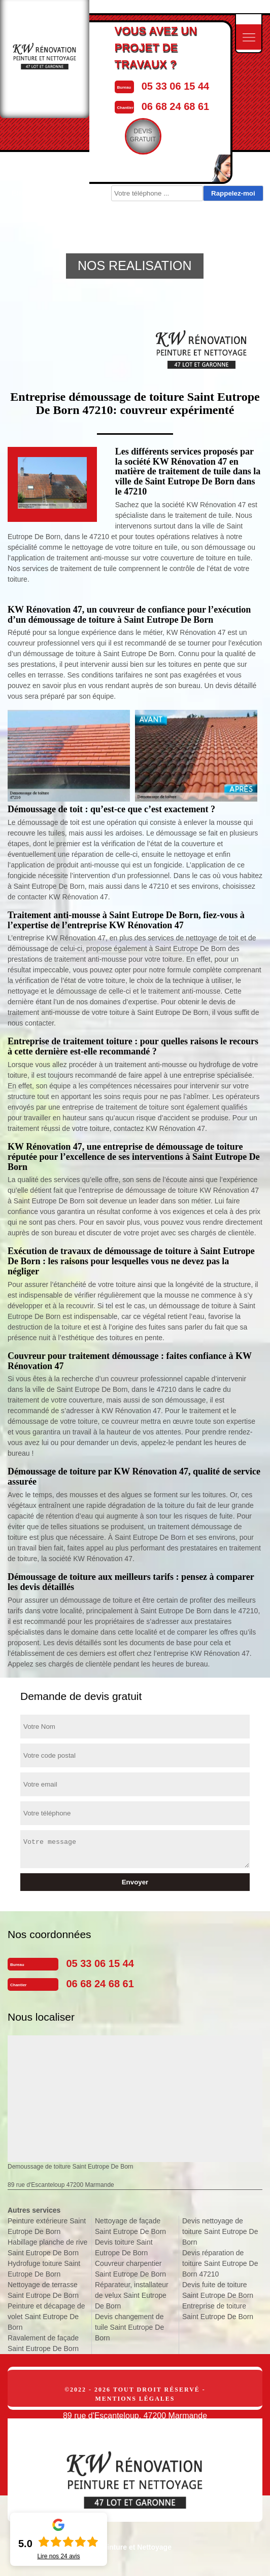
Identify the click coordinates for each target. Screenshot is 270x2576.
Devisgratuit (143, 135)
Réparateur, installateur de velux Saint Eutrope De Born (131, 2295)
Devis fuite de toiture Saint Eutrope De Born (217, 2290)
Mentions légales (135, 2398)
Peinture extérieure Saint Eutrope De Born (47, 2226)
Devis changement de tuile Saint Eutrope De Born (129, 2327)
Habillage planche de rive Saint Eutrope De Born (47, 2247)
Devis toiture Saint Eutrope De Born (124, 2247)
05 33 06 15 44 (175, 86)
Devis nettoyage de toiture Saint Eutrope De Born (220, 2231)
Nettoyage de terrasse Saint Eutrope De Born (43, 2290)
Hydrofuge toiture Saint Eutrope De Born (44, 2268)
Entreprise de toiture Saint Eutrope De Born (217, 2311)
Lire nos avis (58, 2556)
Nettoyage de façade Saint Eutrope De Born (130, 2226)
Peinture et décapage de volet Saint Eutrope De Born (46, 2316)
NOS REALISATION (135, 265)
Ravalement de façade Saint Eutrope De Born (43, 2343)
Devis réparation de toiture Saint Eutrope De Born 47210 (220, 2263)
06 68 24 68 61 (175, 106)
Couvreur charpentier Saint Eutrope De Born (130, 2268)
